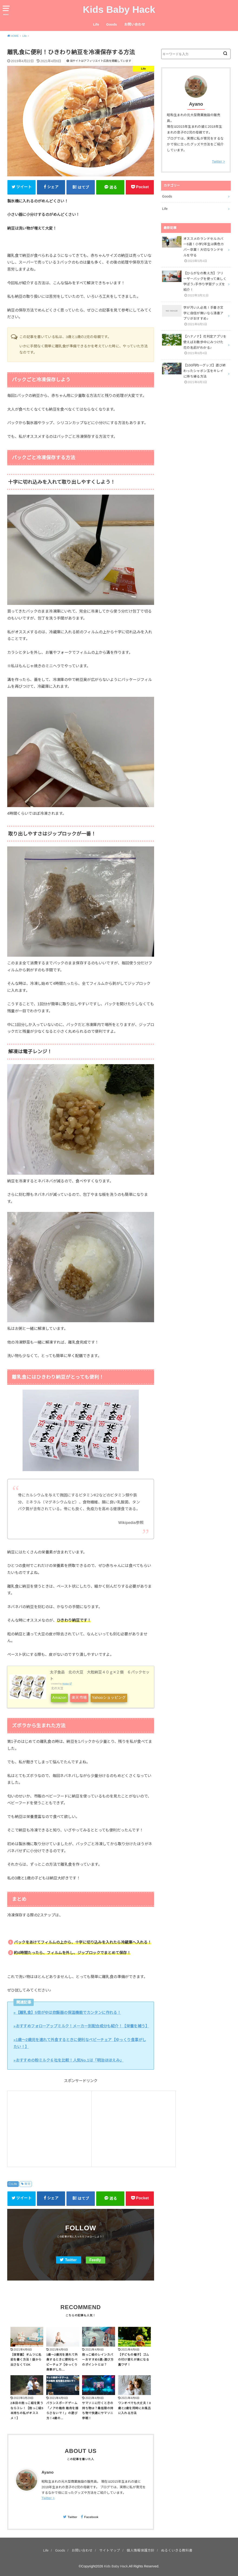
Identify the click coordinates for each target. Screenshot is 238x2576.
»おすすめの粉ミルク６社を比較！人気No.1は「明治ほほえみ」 (68, 2060)
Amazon (59, 1698)
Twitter (71, 2260)
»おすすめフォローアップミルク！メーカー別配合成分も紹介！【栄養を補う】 (81, 2026)
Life (96, 24)
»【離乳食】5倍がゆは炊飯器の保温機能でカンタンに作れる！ (67, 2012)
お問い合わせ (134, 24)
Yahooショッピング (109, 1698)
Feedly (95, 2260)
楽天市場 (79, 1698)
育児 (27, 2184)
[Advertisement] (49, 2127)
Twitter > (48, 2498)
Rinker (66, 1683)
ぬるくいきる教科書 (176, 2550)
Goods (111, 24)
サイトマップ (109, 2550)
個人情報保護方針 (141, 2550)
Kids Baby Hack (119, 9)
